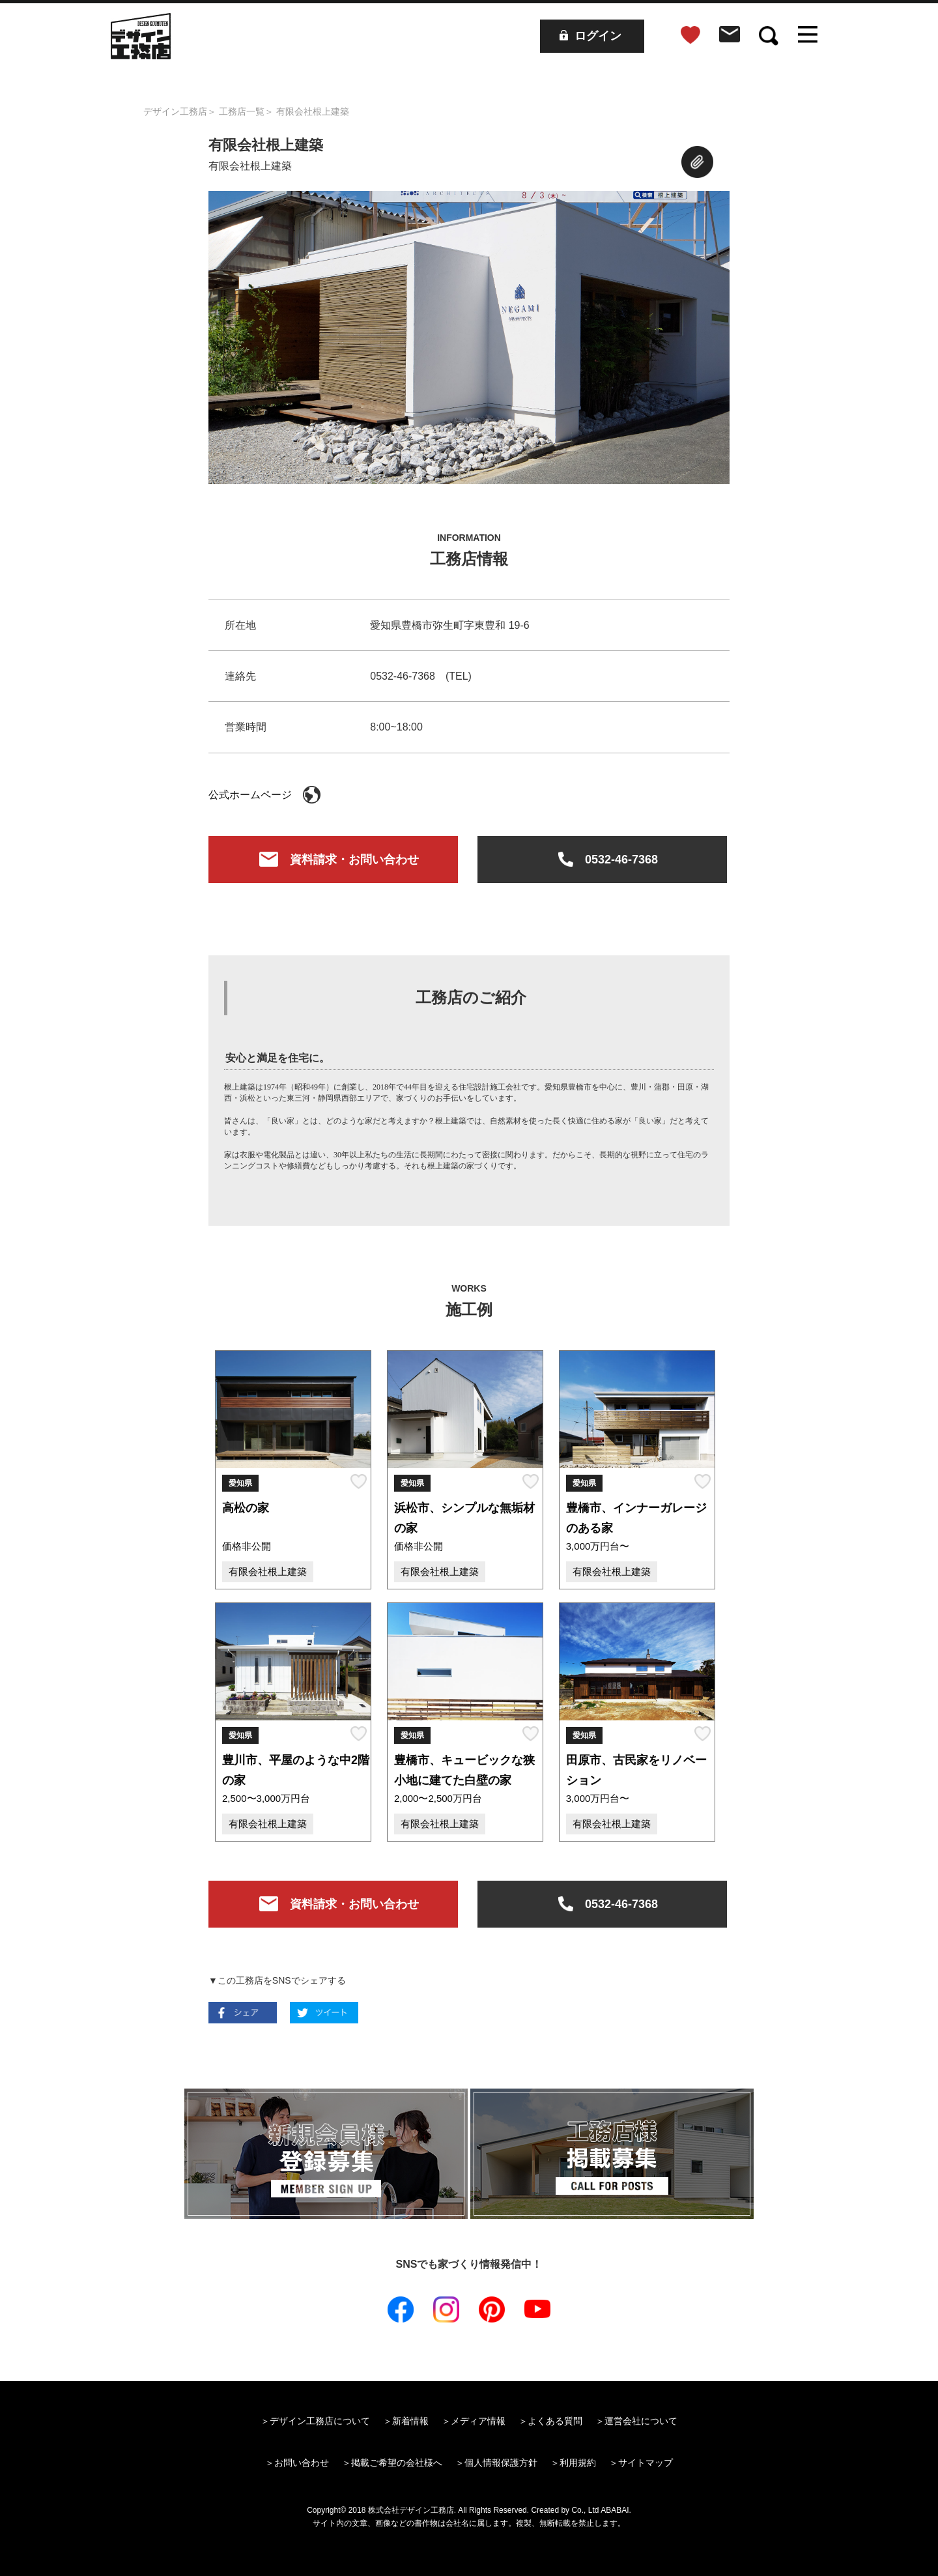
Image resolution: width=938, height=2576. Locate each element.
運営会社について (640, 2421)
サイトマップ (645, 2462)
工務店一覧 (241, 111)
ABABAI (615, 2510)
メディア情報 (478, 2421)
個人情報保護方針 (500, 2462)
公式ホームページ (264, 794)
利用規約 (578, 2462)
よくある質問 (555, 2421)
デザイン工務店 (175, 111)
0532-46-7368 (602, 860)
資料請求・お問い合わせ (333, 860)
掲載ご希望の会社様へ (396, 2462)
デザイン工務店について (320, 2421)
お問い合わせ (301, 2462)
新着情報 (410, 2421)
